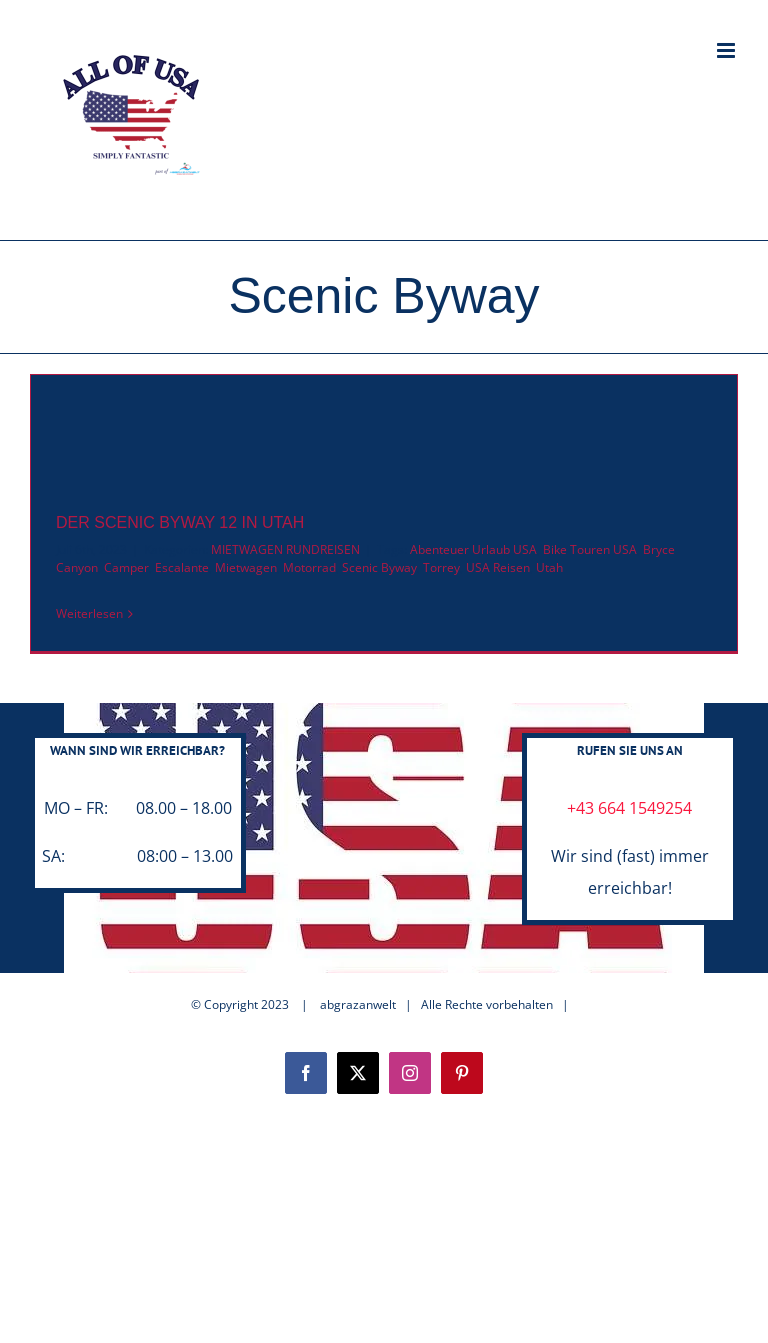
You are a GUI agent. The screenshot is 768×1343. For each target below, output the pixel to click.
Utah (549, 567)
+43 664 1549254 (629, 808)
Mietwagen (246, 567)
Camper (126, 567)
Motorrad (309, 567)
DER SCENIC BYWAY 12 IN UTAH (180, 522)
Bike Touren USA (590, 549)
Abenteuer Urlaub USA (473, 549)
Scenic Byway (379, 567)
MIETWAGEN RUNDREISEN (285, 549)
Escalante (182, 567)
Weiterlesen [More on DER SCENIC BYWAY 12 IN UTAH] (89, 613)
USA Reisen (498, 567)
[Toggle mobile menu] (727, 50)
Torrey (441, 567)
